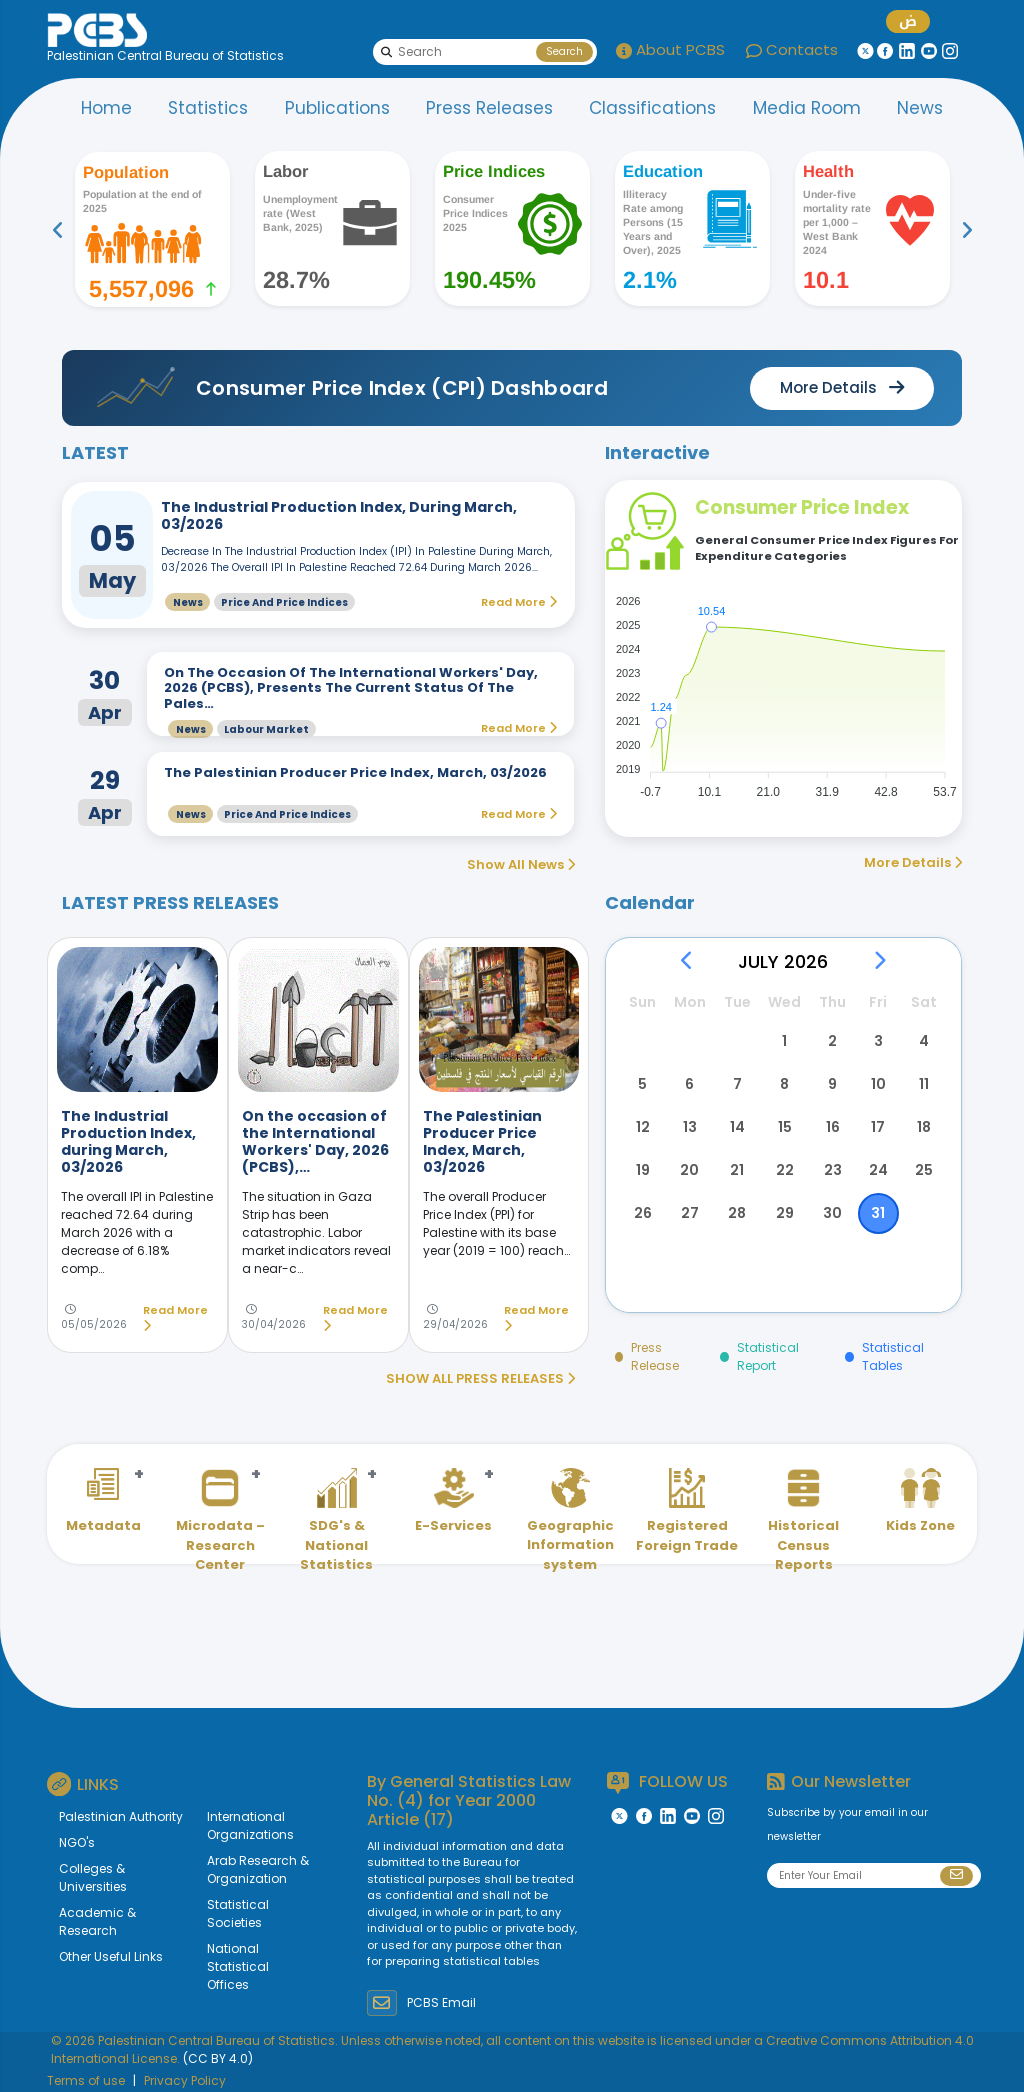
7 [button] (737, 1084)
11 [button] (924, 1084)
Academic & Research (97, 1921)
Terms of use (86, 2080)
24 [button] (878, 1170)
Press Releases (489, 108)
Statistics (208, 108)
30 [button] (832, 1213)
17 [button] (878, 1127)
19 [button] (643, 1170)
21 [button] (737, 1170)
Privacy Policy (185, 2080)
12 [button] (643, 1127)
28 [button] (737, 1213)
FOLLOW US (667, 1782)
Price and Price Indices (284, 602)
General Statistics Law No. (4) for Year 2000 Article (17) (469, 1800)
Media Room (807, 108)
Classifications (652, 108)
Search (564, 51)
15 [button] (785, 1127)
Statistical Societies (238, 1913)
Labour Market (266, 729)
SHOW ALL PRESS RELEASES (480, 1378)
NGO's (77, 1842)
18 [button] (924, 1127)
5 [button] (642, 1084)
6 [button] (689, 1084)
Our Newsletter (839, 1781)
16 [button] (833, 1127)
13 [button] (690, 1127)
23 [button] (833, 1170)
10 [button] (878, 1084)
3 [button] (878, 1041)
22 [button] (785, 1170)
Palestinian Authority (121, 1816)
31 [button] (878, 1213)
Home (106, 108)
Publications (337, 108)
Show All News (521, 864)
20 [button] (689, 1170)
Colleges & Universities (93, 1877)
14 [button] (737, 1127)
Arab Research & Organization (258, 1869)
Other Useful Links (111, 1956)
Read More (175, 1318)
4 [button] (924, 1041)
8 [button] (784, 1084)
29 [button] (785, 1213)
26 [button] (643, 1213)
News (920, 108)
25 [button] (924, 1170)
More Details (913, 862)
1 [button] (784, 1041)
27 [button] (690, 1213)
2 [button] (832, 1041)
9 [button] (832, 1084)
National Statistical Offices (238, 1966)
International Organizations (250, 1825)
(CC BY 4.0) (218, 2058)
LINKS (83, 1784)
